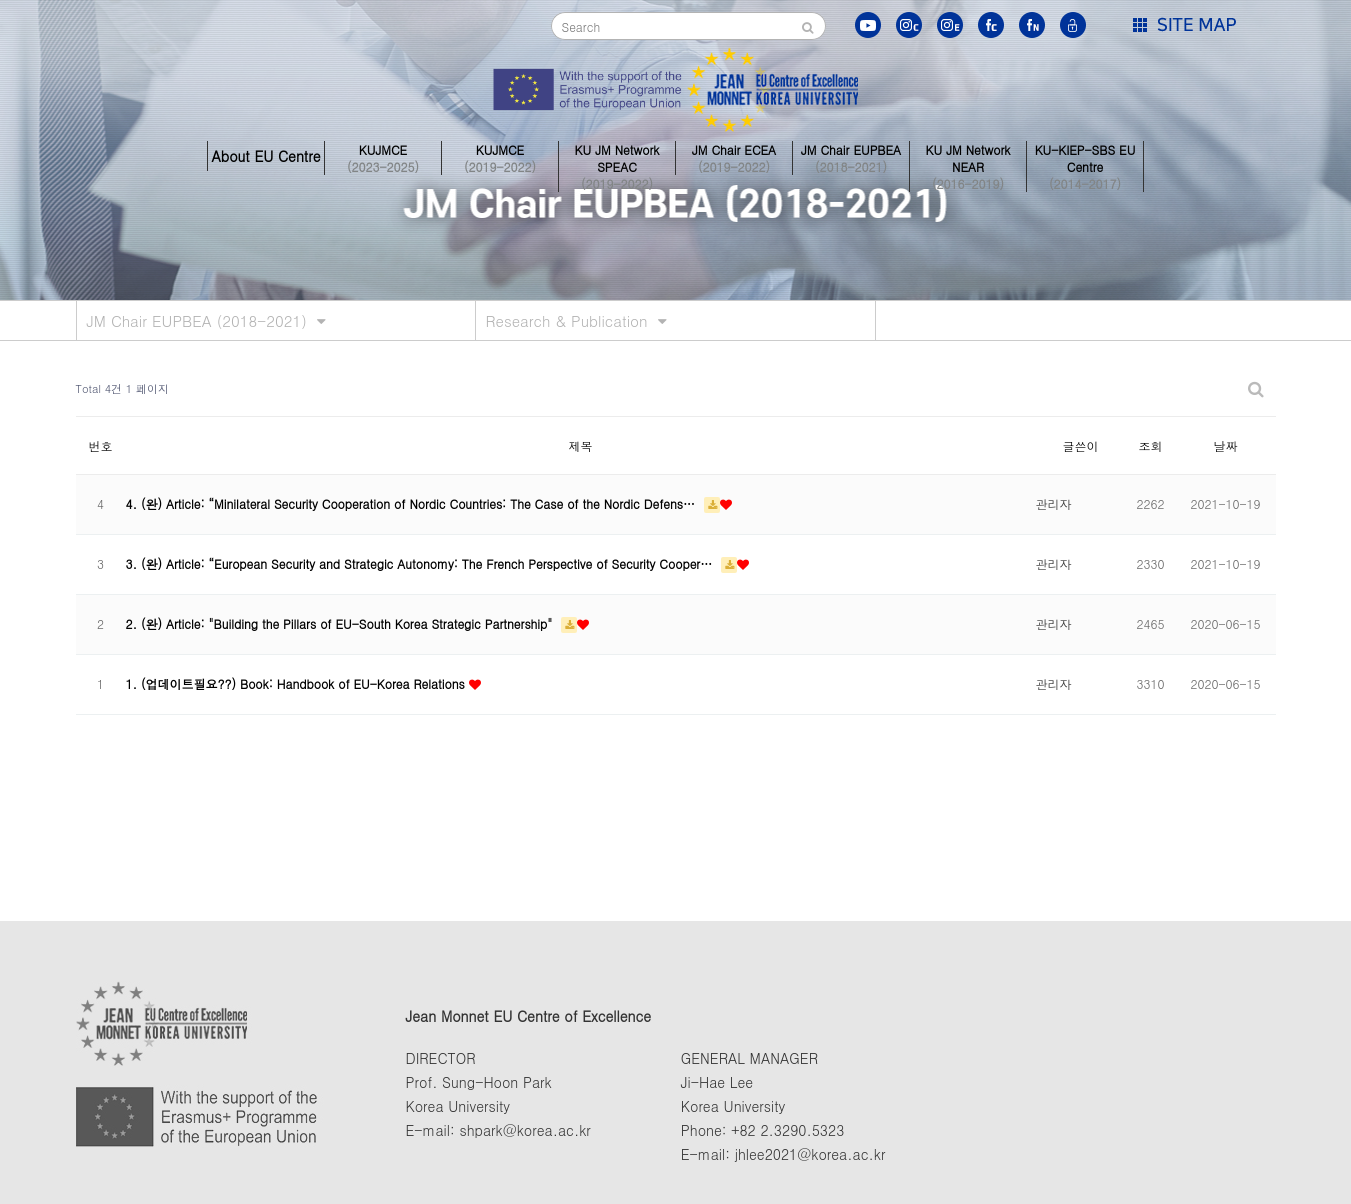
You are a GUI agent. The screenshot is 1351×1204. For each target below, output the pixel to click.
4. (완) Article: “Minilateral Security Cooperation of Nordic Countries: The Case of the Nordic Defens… (413, 503)
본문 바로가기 (0, 0)
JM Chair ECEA (734, 156)
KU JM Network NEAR (968, 156)
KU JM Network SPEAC (617, 156)
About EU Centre (265, 156)
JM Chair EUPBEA (851, 156)
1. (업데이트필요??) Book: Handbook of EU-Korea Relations (297, 683)
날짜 (1226, 445)
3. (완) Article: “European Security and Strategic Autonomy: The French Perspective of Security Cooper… (421, 563)
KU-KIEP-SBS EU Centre (1085, 156)
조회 (1151, 445)
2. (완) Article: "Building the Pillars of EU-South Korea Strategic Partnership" (341, 623)
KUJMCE (383, 156)
